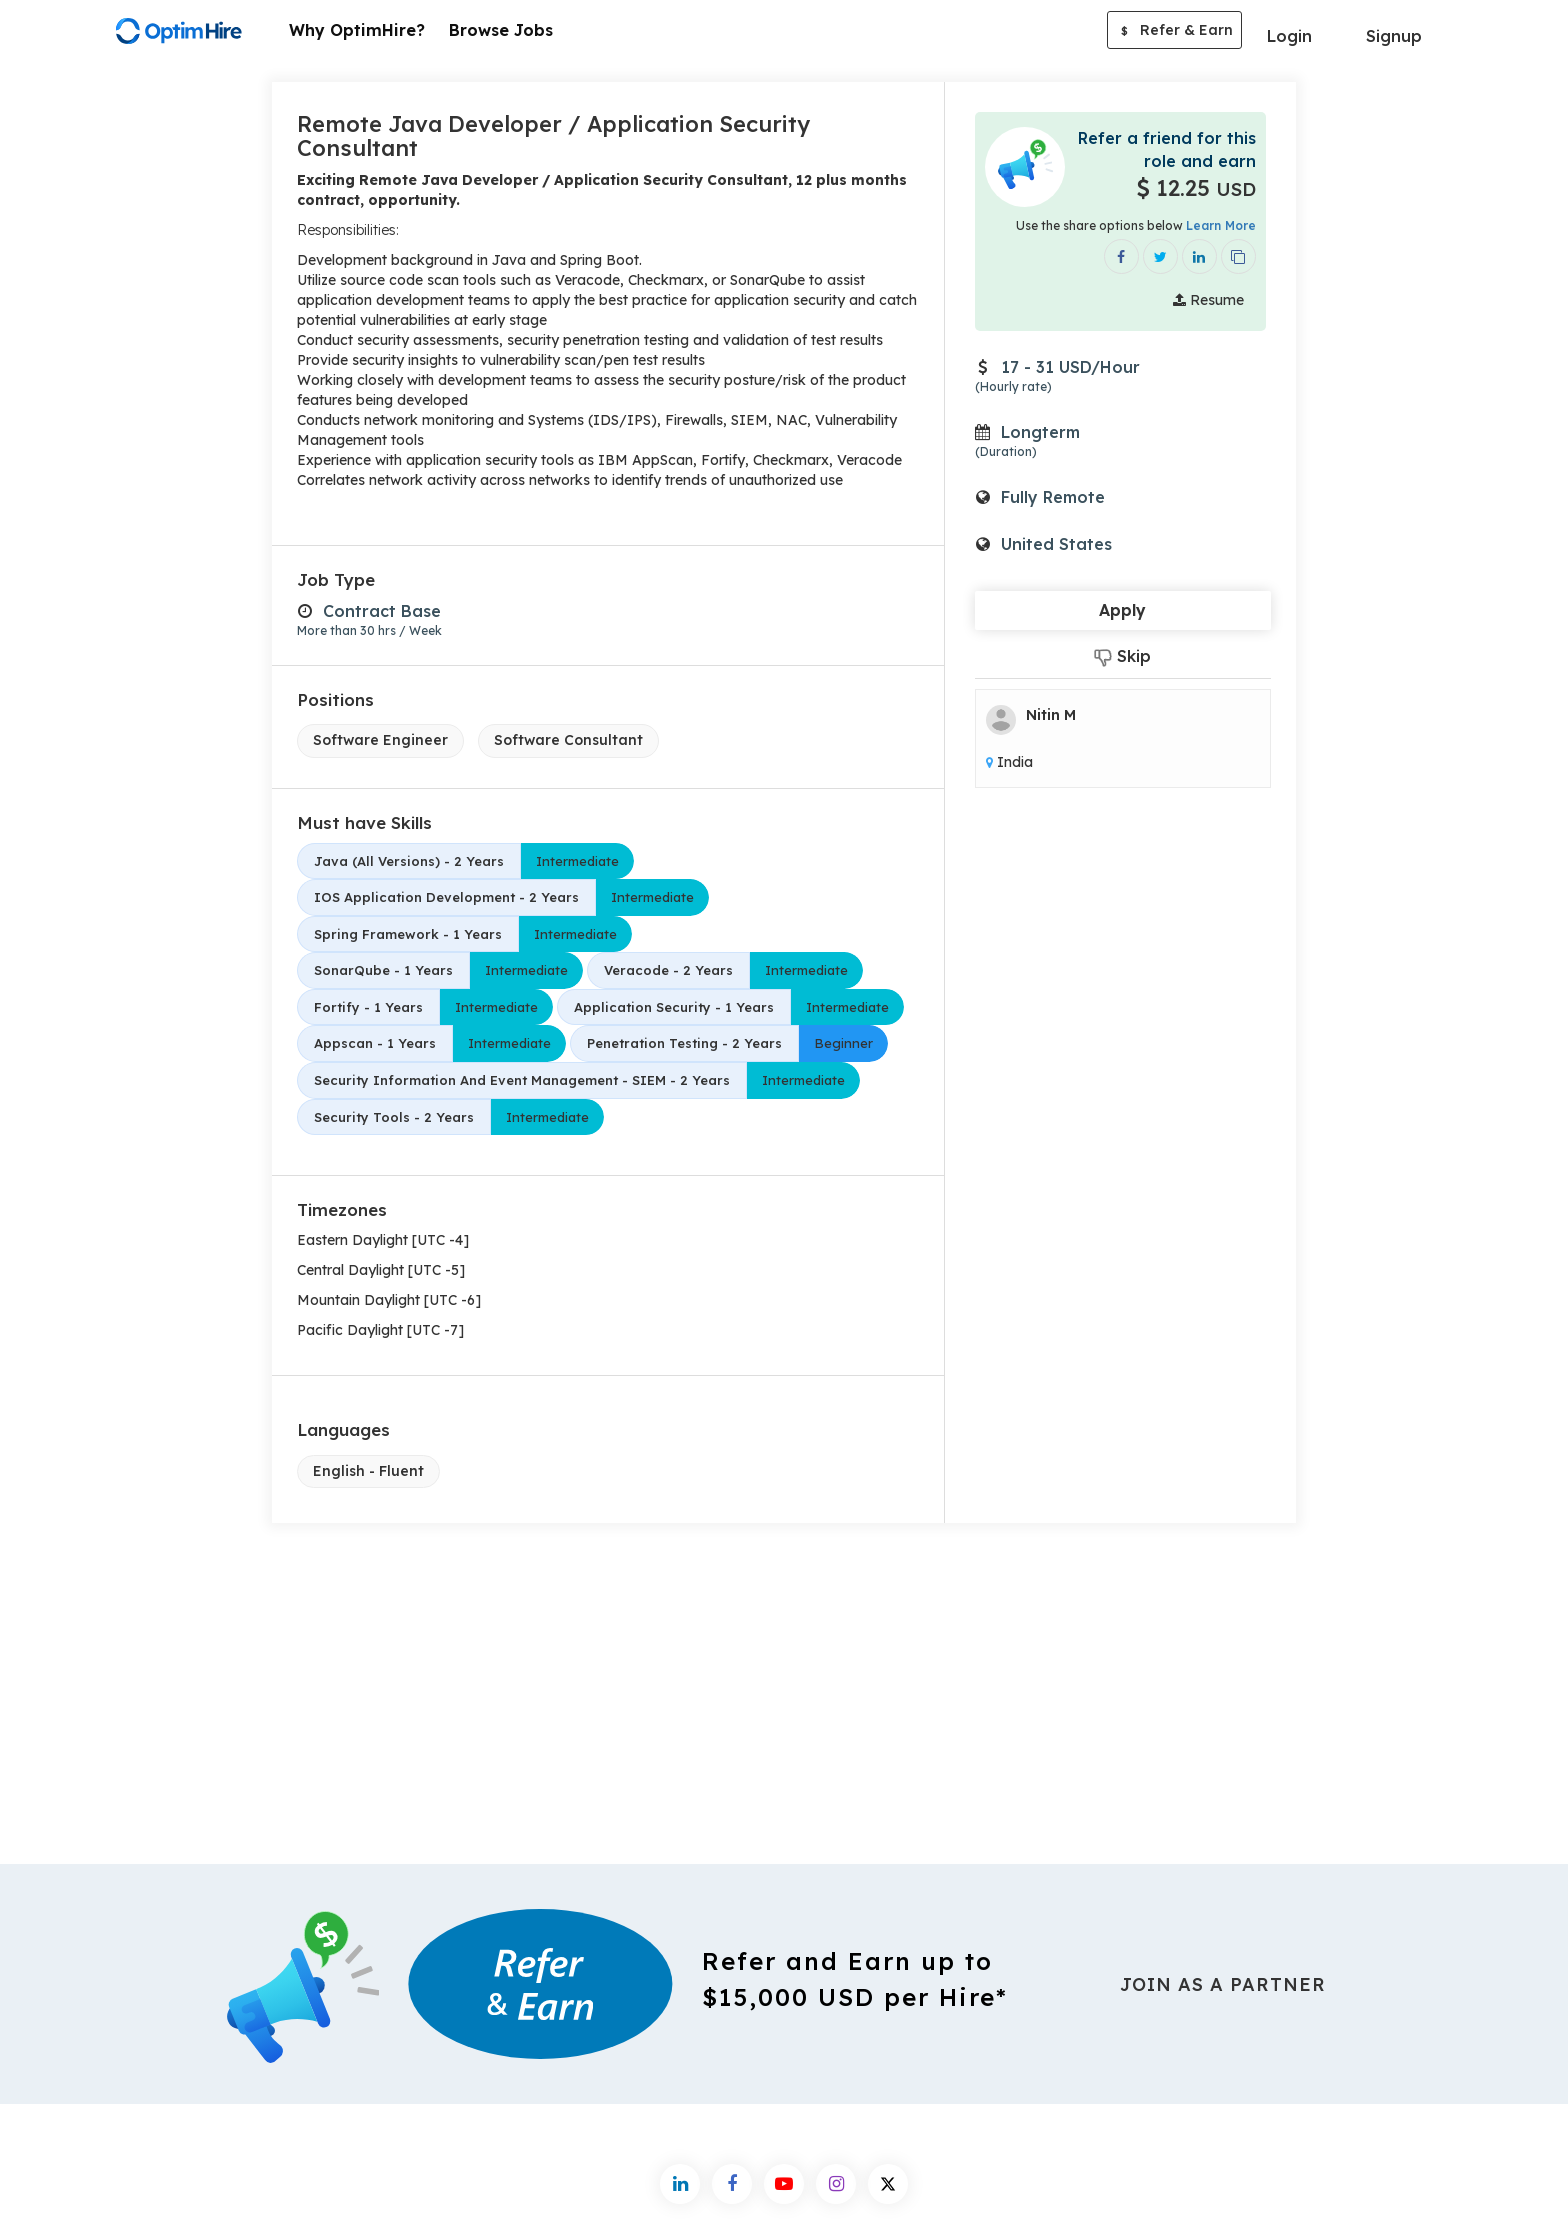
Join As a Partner (1223, 1984)
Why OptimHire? (357, 30)
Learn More (1221, 225)
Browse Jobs (501, 30)
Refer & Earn (1174, 32)
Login (1289, 36)
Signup (1394, 36)
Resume (1208, 300)
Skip (1122, 656)
